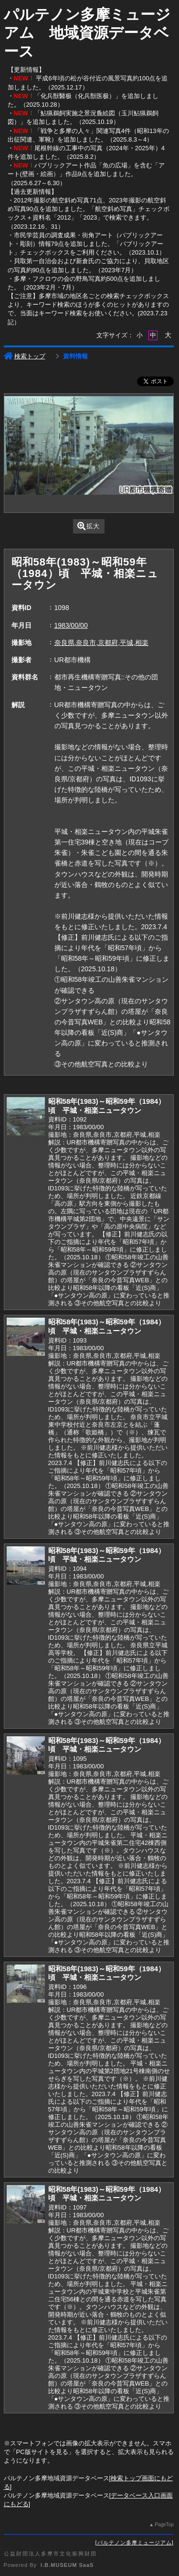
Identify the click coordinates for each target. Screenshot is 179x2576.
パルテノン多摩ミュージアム (134, 2542)
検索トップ (24, 356)
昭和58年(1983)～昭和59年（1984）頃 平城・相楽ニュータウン (107, 1105)
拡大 (88, 526)
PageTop (164, 2524)
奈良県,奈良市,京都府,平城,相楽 (101, 642)
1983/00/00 (71, 625)
